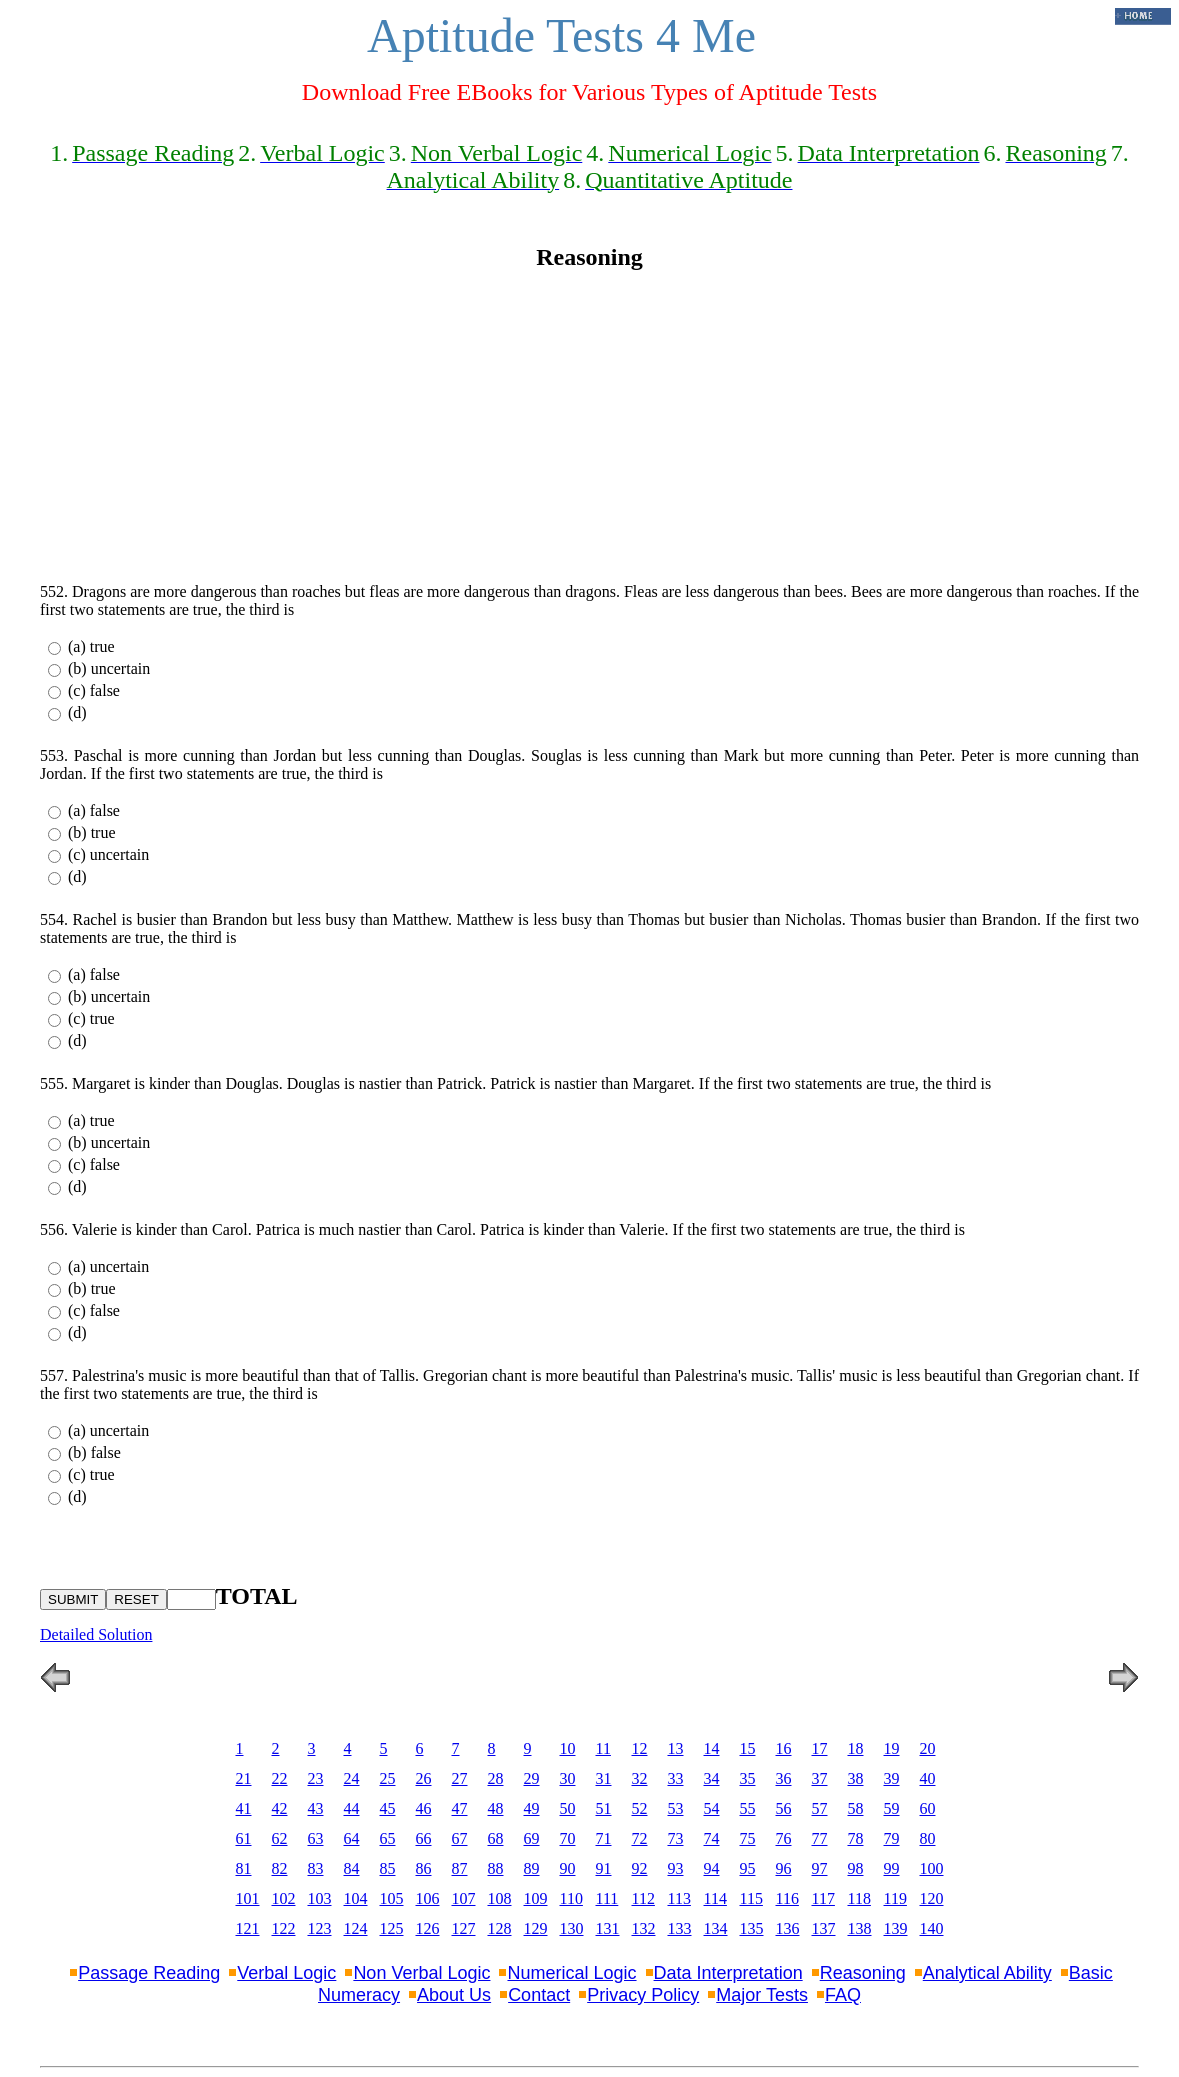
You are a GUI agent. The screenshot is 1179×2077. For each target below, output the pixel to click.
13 (676, 1748)
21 (244, 1778)
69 (532, 1838)
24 (352, 1778)
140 (932, 1928)
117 (823, 1898)
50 (568, 1808)
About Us (454, 1995)
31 (604, 1778)
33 (676, 1778)
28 (496, 1778)
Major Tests (762, 1995)
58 (856, 1808)
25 (388, 1778)
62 (280, 1838)
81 (244, 1868)
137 (824, 1928)
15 (748, 1748)
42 (280, 1808)
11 (603, 1748)
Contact (539, 1995)
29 (532, 1778)
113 (679, 1898)
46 (424, 1808)
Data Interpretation (728, 1973)
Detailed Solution (96, 1634)
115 (751, 1898)
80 (928, 1838)
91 (604, 1868)
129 (536, 1928)
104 (356, 1898)
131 (608, 1928)
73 (676, 1838)
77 (820, 1838)
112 (643, 1898)
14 (712, 1748)
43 (316, 1808)
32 (640, 1778)
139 (896, 1928)
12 (640, 1748)
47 (460, 1808)
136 (788, 1928)
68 (496, 1838)
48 (496, 1808)
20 (928, 1748)
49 (532, 1808)
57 (820, 1808)
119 (895, 1898)
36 (784, 1778)
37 (820, 1778)
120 (932, 1898)
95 (748, 1868)
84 (352, 1868)
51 (604, 1808)
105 (392, 1898)
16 (784, 1748)
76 (784, 1838)
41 (244, 1808)
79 (892, 1838)
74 (712, 1838)
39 (892, 1778)
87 (460, 1868)
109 (536, 1898)
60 (928, 1808)
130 (572, 1928)
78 (856, 1838)
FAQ (843, 1995)
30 (568, 1778)
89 (532, 1868)
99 (892, 1868)
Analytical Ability (987, 1973)
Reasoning (863, 1973)
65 (388, 1838)
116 (787, 1898)
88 (496, 1868)
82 (280, 1868)
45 (388, 1808)
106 (428, 1898)
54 (712, 1808)
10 (568, 1748)
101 (248, 1898)
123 (320, 1928)
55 (748, 1808)
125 (392, 1928)
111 (607, 1898)
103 (320, 1898)
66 (424, 1838)
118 (859, 1898)
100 (932, 1868)
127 (464, 1928)
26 (424, 1778)
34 (712, 1778)
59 (892, 1808)
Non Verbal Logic (421, 1973)
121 (248, 1928)
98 (856, 1868)
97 (820, 1868)
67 (460, 1838)
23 (316, 1778)
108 (500, 1898)
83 (316, 1868)
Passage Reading (149, 1973)
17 (820, 1748)
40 (928, 1778)
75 (748, 1838)
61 (244, 1838)
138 (860, 1928)
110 (571, 1898)
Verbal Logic (286, 1973)
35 (748, 1778)
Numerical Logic (571, 1973)
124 (356, 1928)
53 (676, 1808)
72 (640, 1838)
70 (568, 1838)
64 (352, 1838)
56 (784, 1808)
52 (640, 1808)
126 (428, 1928)
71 (604, 1838)
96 (784, 1868)
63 (316, 1838)
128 (500, 1928)
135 (752, 1928)
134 (716, 1928)
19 (892, 1748)
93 (676, 1868)
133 (680, 1928)
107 (464, 1898)
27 (460, 1778)
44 (352, 1808)
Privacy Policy (643, 1995)
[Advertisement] (589, 427)
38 (856, 1778)
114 (715, 1898)
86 (424, 1868)
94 (712, 1868)
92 (640, 1868)
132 (644, 1928)
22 (280, 1778)
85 (388, 1868)
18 (856, 1748)
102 (284, 1898)
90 (568, 1868)
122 (284, 1928)
